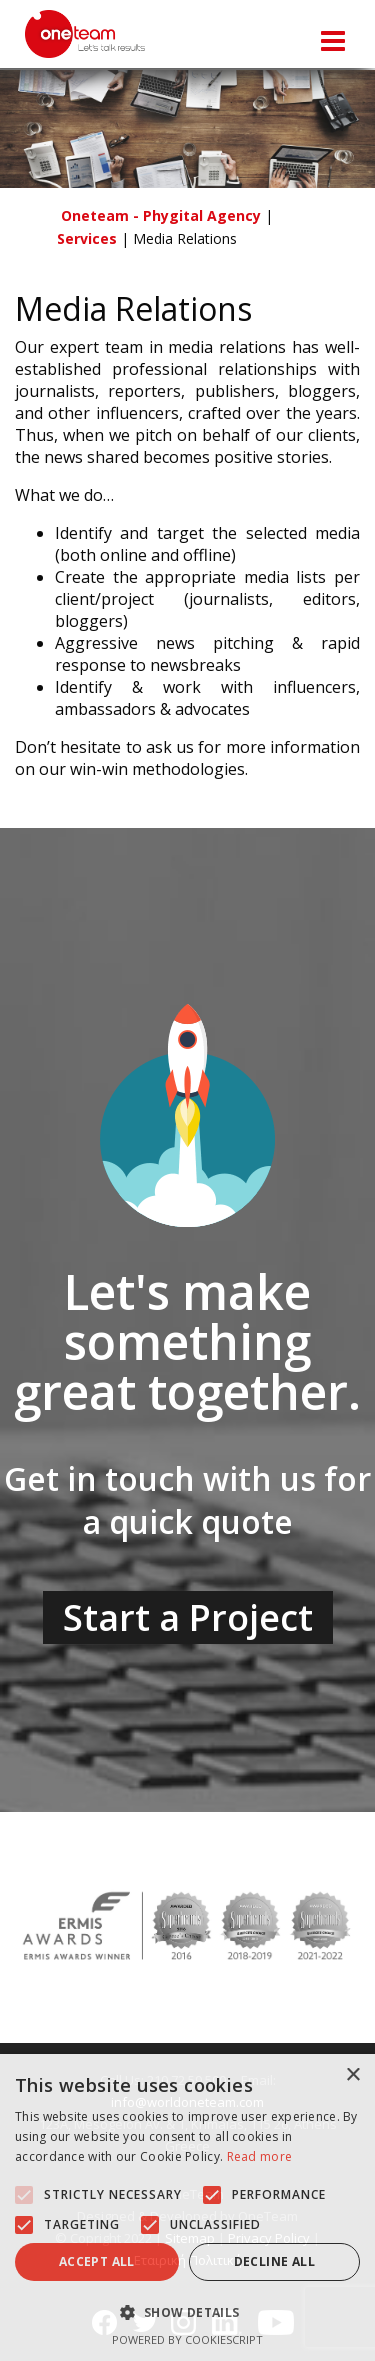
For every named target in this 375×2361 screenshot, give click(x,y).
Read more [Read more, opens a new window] (260, 2156)
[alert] (187, 2207)
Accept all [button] (97, 2261)
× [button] (352, 2075)
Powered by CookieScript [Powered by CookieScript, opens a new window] (187, 2339)
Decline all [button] (274, 2261)
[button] (24, 2195)
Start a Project (188, 1617)
